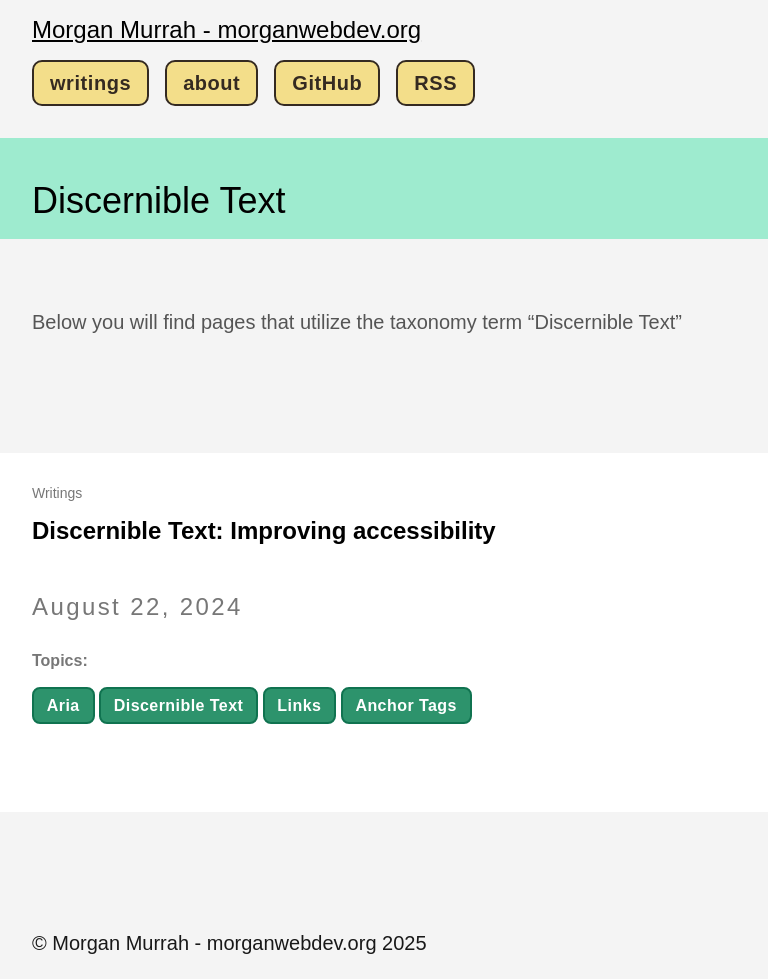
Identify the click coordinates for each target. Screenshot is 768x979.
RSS (435, 83)
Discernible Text (179, 705)
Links (299, 705)
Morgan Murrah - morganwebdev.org (226, 29)
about (211, 83)
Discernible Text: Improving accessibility (264, 530)
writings (90, 83)
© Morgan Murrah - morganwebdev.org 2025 (229, 943)
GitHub (327, 83)
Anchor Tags (406, 705)
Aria (63, 705)
